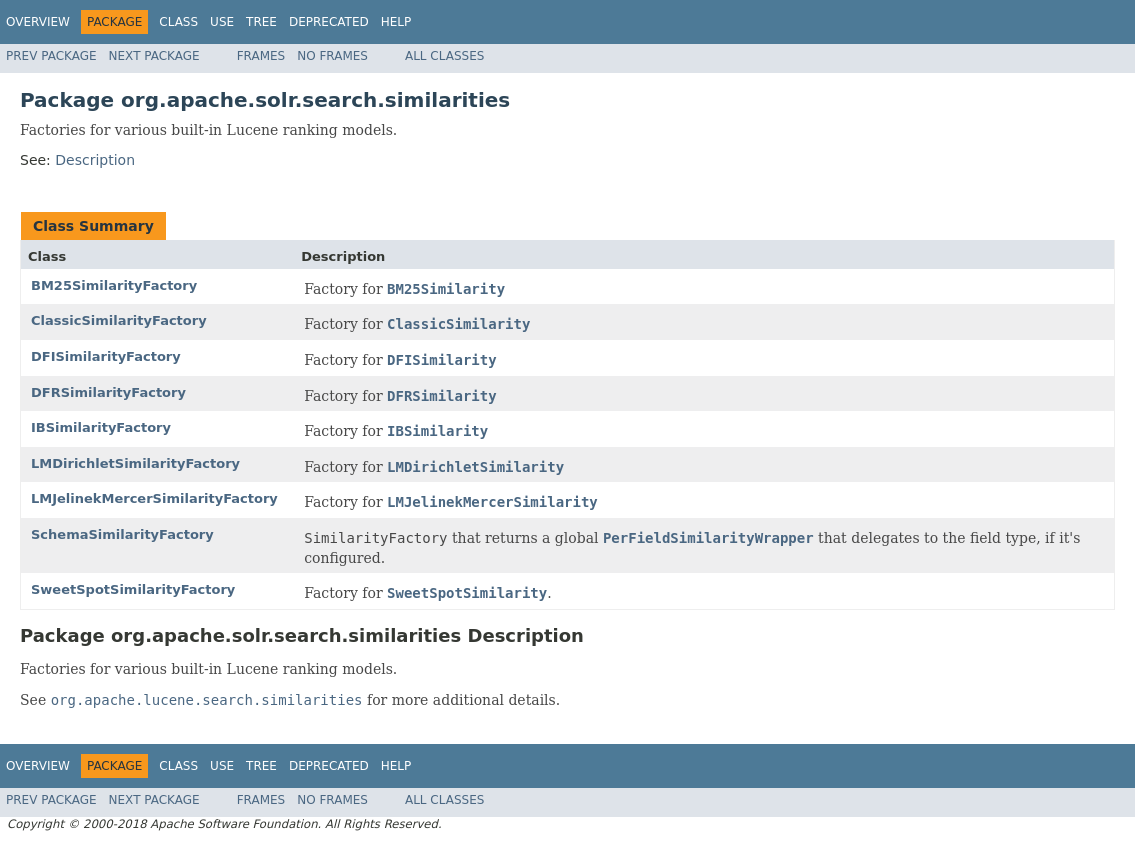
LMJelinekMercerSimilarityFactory (154, 498)
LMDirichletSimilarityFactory (135, 463)
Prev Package (51, 56)
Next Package (154, 56)
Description (95, 160)
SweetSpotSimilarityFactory (133, 589)
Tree (261, 22)
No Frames (332, 56)
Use (222, 22)
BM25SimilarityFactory (114, 285)
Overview (38, 22)
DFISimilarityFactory (106, 356)
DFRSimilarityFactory (108, 392)
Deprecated (329, 22)
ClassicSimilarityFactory (119, 320)
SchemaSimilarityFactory (122, 534)
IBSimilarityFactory (101, 427)
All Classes (444, 56)
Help (396, 22)
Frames (261, 56)
